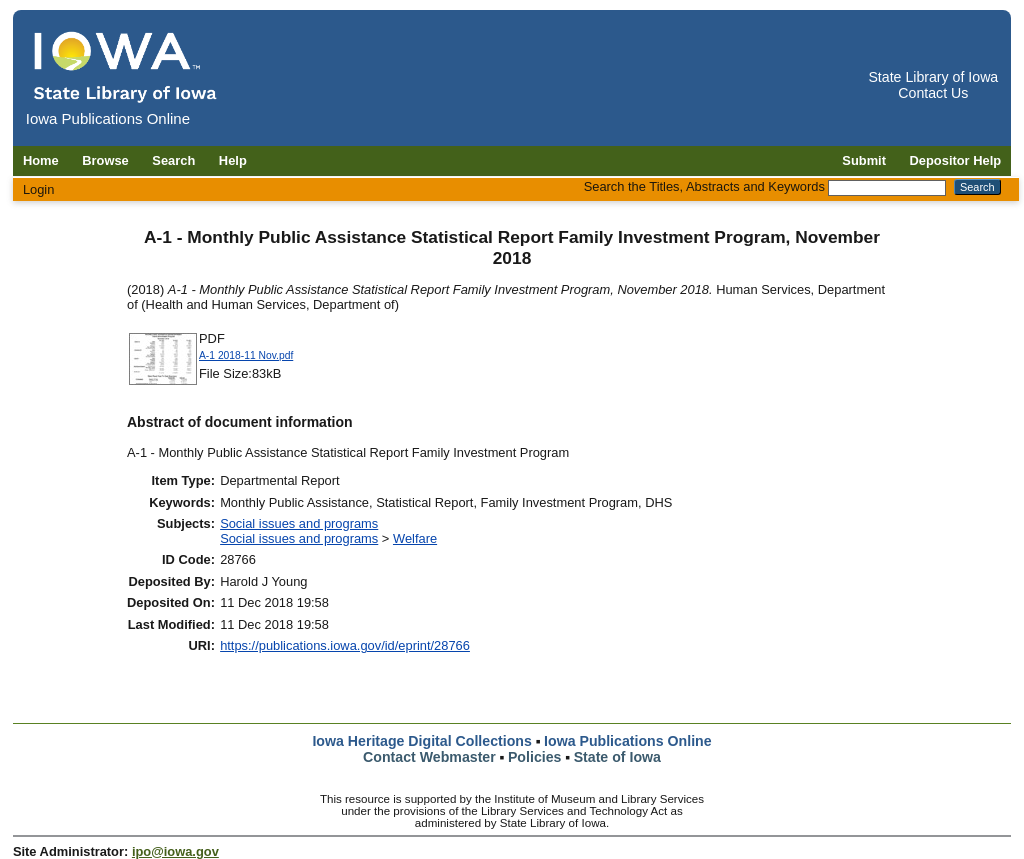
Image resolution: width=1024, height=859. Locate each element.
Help (233, 160)
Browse (105, 160)
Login (39, 189)
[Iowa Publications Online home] (126, 66)
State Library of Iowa (933, 77)
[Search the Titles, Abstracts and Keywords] (887, 188)
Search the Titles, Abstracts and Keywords (704, 186)
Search (173, 160)
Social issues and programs (299, 523)
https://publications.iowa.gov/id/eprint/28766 (345, 645)
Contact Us (933, 93)
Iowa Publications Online (628, 741)
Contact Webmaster (429, 757)
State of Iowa (617, 757)
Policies (535, 757)
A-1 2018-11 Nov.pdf (246, 355)
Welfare (415, 538)
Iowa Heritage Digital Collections (421, 741)
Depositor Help (956, 160)
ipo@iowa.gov (175, 851)
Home (41, 160)
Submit (864, 160)
